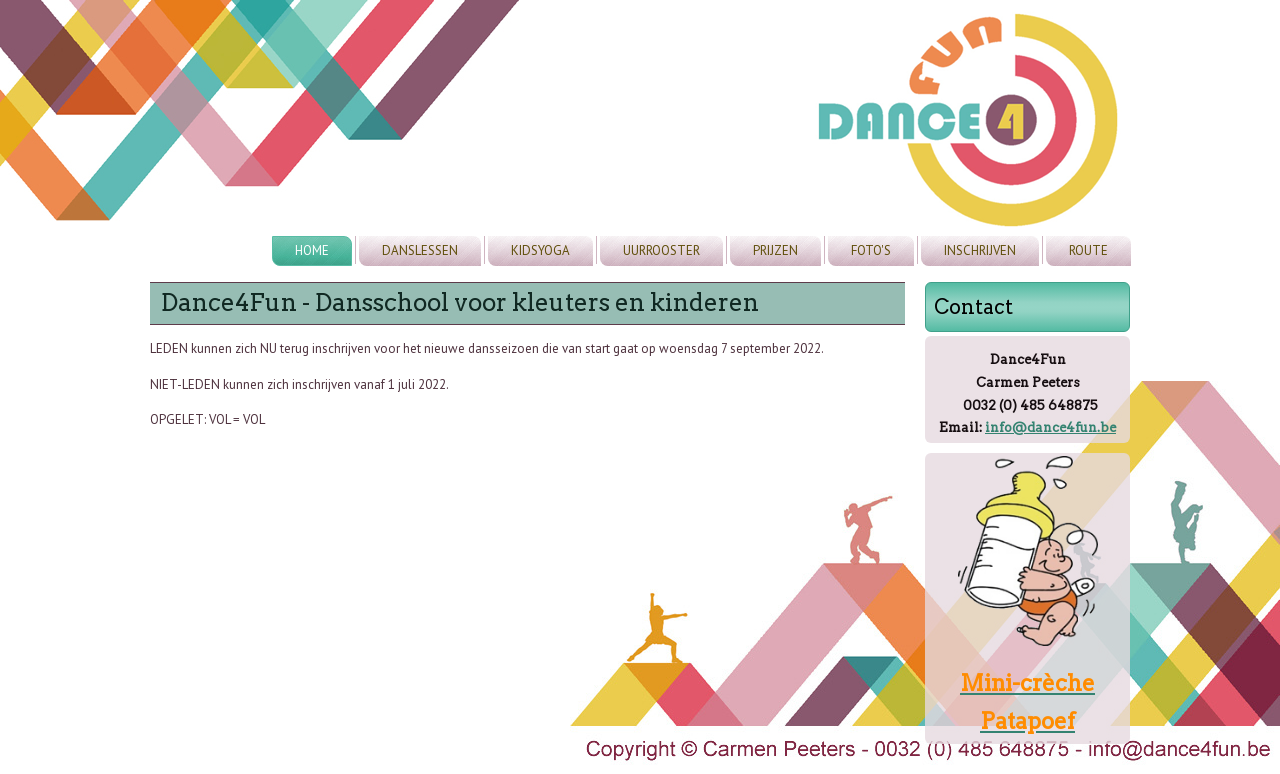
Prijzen (775, 250)
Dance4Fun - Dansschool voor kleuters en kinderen (460, 302)
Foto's (871, 250)
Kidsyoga (540, 250)
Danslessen (420, 250)
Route (1088, 250)
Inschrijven (980, 250)
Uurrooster (661, 250)
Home (312, 250)
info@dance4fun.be (1050, 427)
